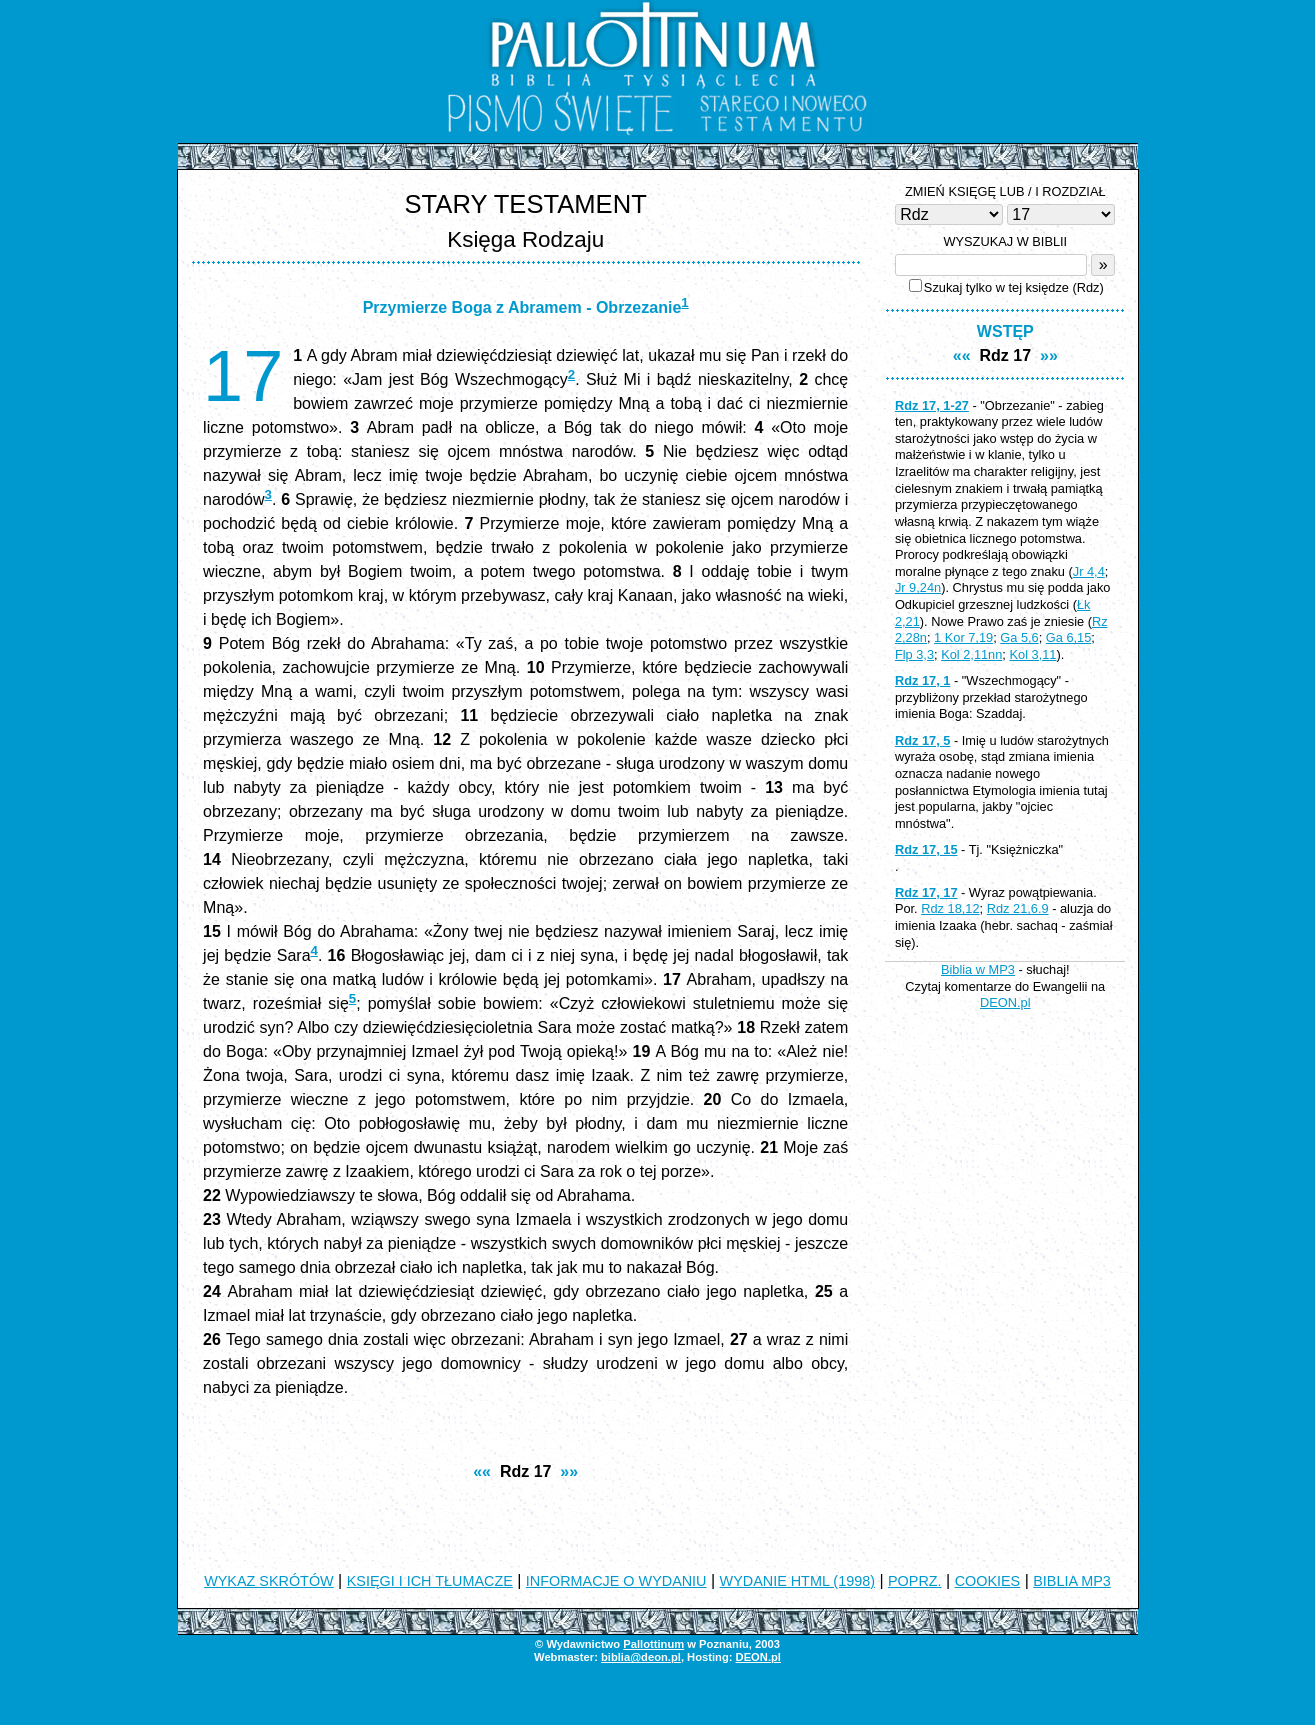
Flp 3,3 (914, 654)
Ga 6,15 (1069, 637)
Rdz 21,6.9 (1018, 908)
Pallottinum (653, 1644)
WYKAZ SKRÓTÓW (269, 1581)
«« (482, 1471)
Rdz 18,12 (950, 908)
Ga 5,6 (1019, 637)
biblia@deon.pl (641, 1657)
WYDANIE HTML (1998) (797, 1581)
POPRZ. (915, 1581)
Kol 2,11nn (971, 654)
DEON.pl (1005, 1002)
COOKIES (988, 1581)
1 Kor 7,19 (963, 637)
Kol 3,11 (1032, 654)
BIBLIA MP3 (1072, 1581)
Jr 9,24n (918, 587)
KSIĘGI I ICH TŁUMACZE (430, 1581)
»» (569, 1471)
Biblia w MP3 (978, 969)
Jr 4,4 (1089, 571)
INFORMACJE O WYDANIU (616, 1581)
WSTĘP (1005, 331)
